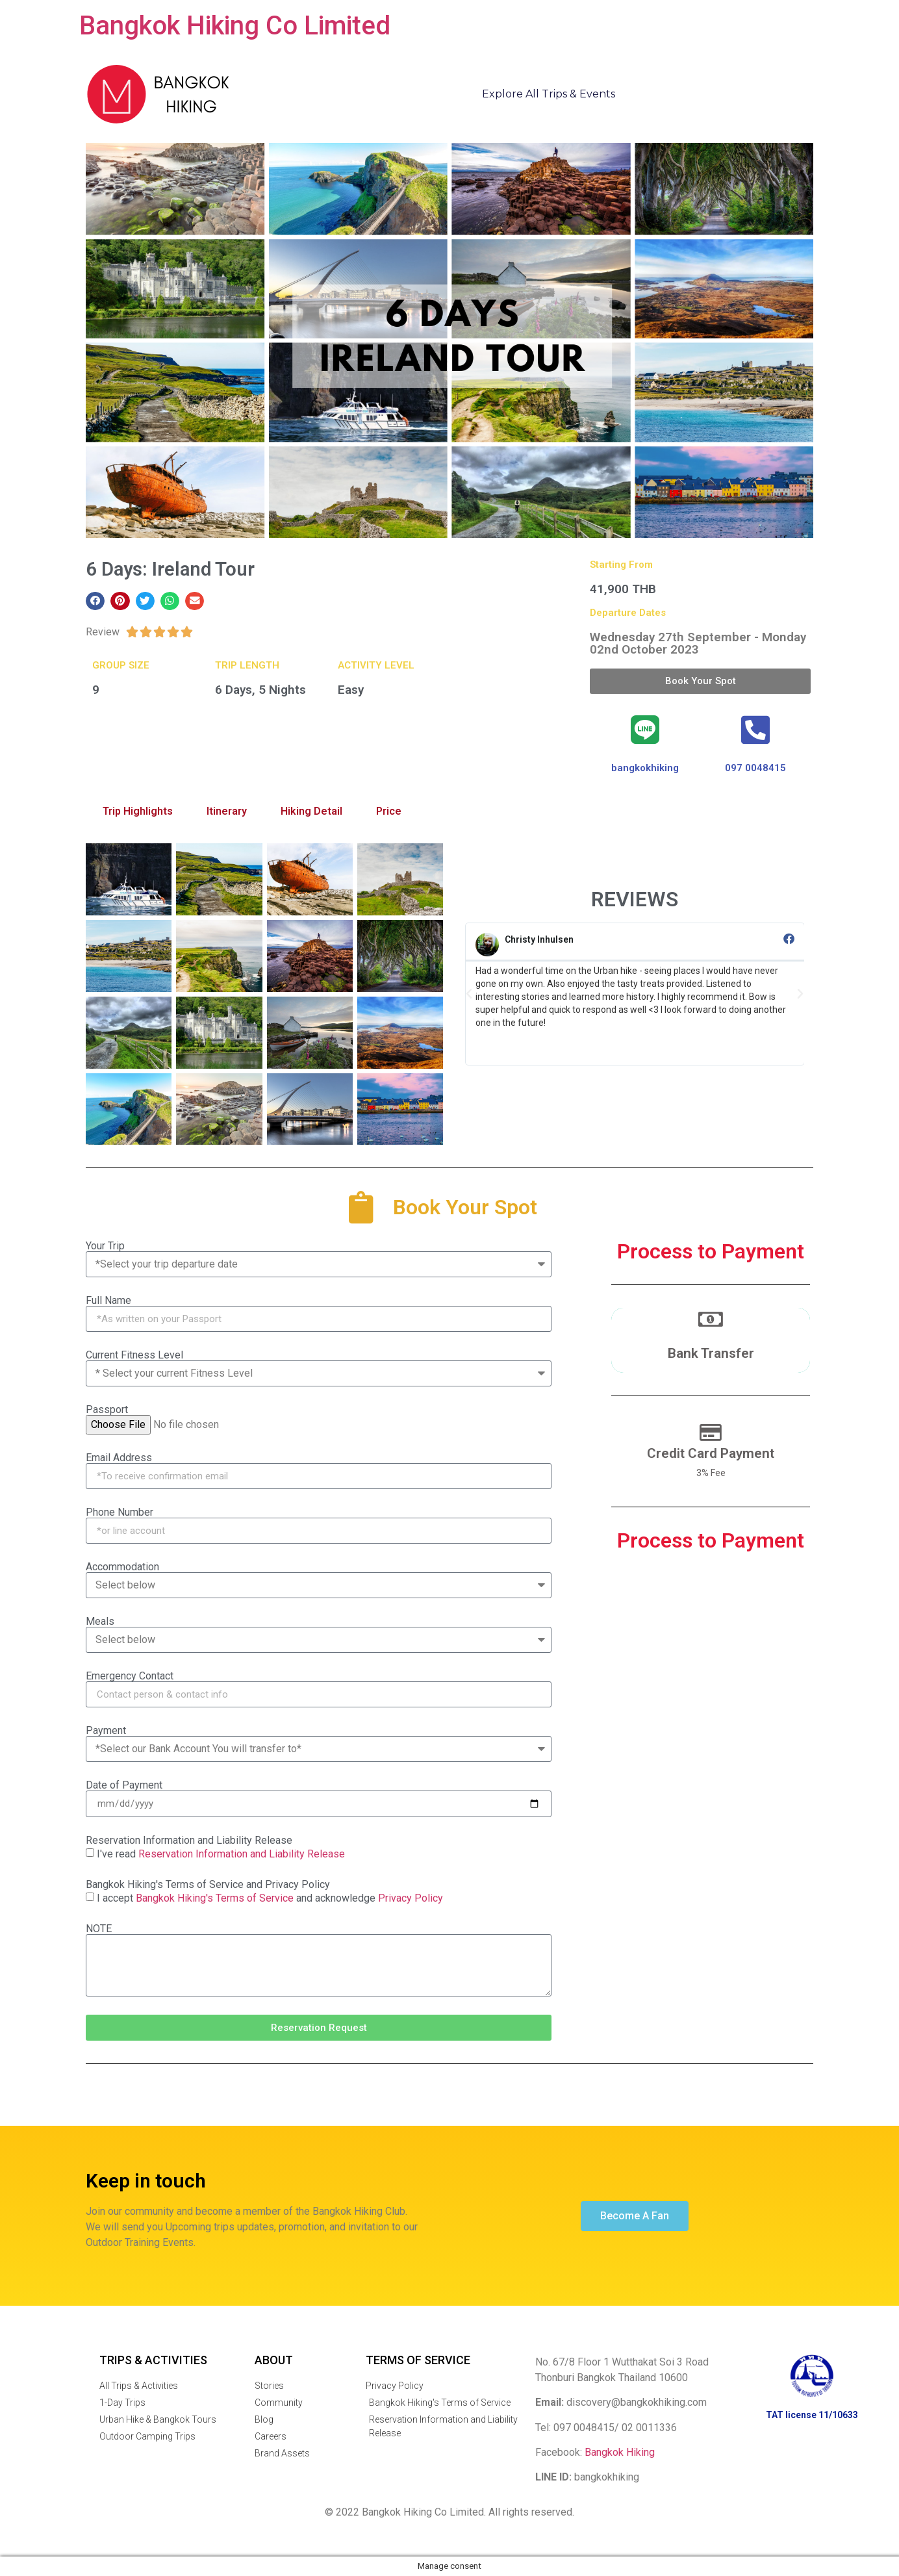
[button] (95, 601)
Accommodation (122, 1567)
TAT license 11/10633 (812, 2415)
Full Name (108, 1300)
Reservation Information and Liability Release (189, 1840)
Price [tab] (388, 811)
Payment (106, 1731)
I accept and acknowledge (270, 1898)
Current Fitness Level (134, 1355)
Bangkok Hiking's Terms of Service (215, 1898)
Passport (107, 1410)
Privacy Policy (410, 1898)
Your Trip (105, 1246)
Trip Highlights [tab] (138, 811)
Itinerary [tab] (227, 811)
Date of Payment (124, 1785)
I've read (221, 1854)
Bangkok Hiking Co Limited (234, 25)
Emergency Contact (129, 1676)
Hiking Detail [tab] (311, 811)
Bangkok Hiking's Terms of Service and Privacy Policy (208, 1885)
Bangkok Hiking (620, 2452)
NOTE (99, 1929)
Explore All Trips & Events (548, 94)
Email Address (119, 1458)
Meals (100, 1621)
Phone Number (119, 1512)
